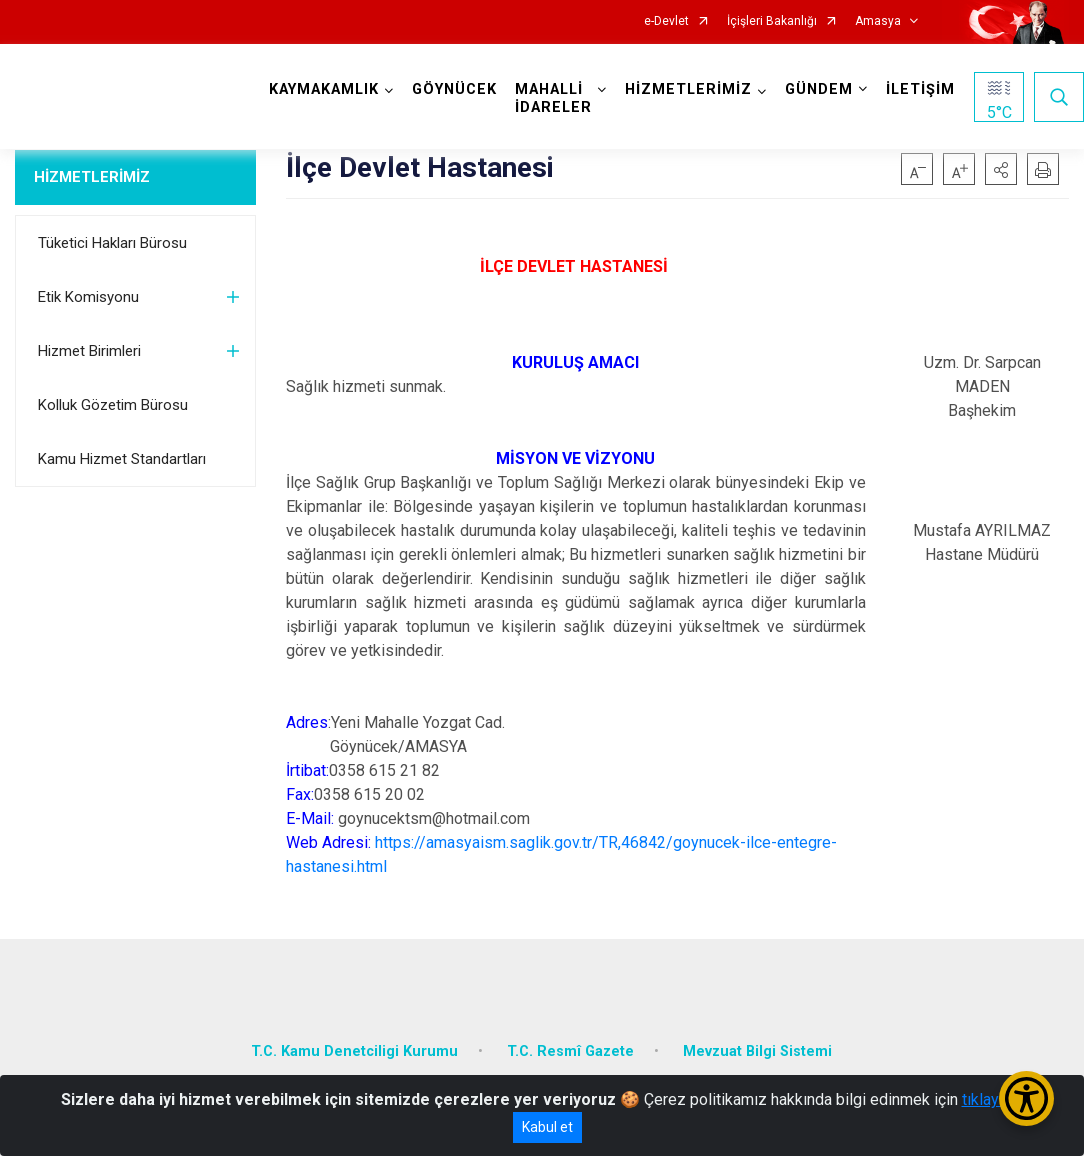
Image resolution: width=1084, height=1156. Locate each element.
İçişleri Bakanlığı (772, 21)
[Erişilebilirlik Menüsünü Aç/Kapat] (1026, 1098)
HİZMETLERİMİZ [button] (688, 89)
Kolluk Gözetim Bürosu (113, 405)
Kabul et (547, 1127)
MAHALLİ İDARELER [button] (553, 98)
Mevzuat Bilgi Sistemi (757, 1051)
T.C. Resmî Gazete (570, 1051)
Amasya (878, 21)
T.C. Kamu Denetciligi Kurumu (354, 1051)
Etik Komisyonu (88, 297)
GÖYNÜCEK (454, 89)
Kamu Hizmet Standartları (122, 459)
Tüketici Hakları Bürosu (112, 243)
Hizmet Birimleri (89, 351)
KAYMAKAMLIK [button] (324, 89)
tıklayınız (993, 1099)
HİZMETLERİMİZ (92, 177)
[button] (1001, 169)
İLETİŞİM (920, 89)
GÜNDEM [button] (819, 89)
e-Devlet (666, 21)
